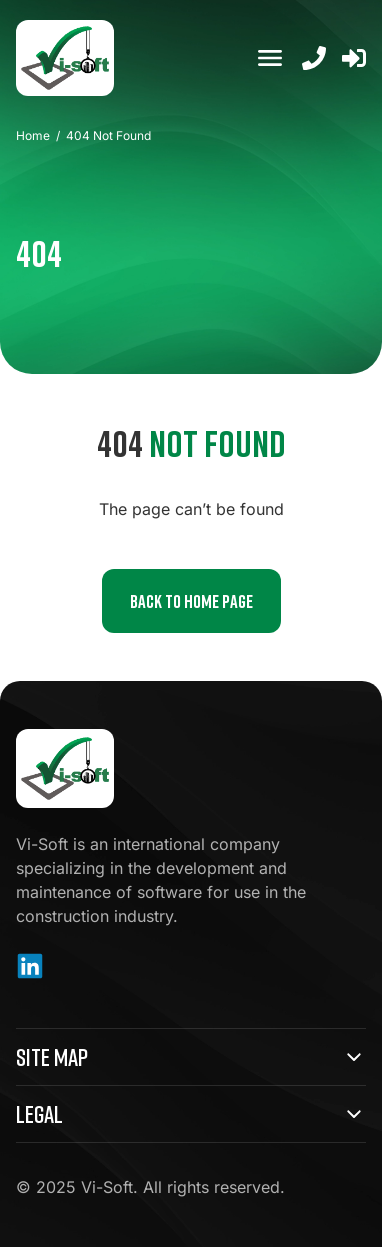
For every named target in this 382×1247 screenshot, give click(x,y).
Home (33, 135)
